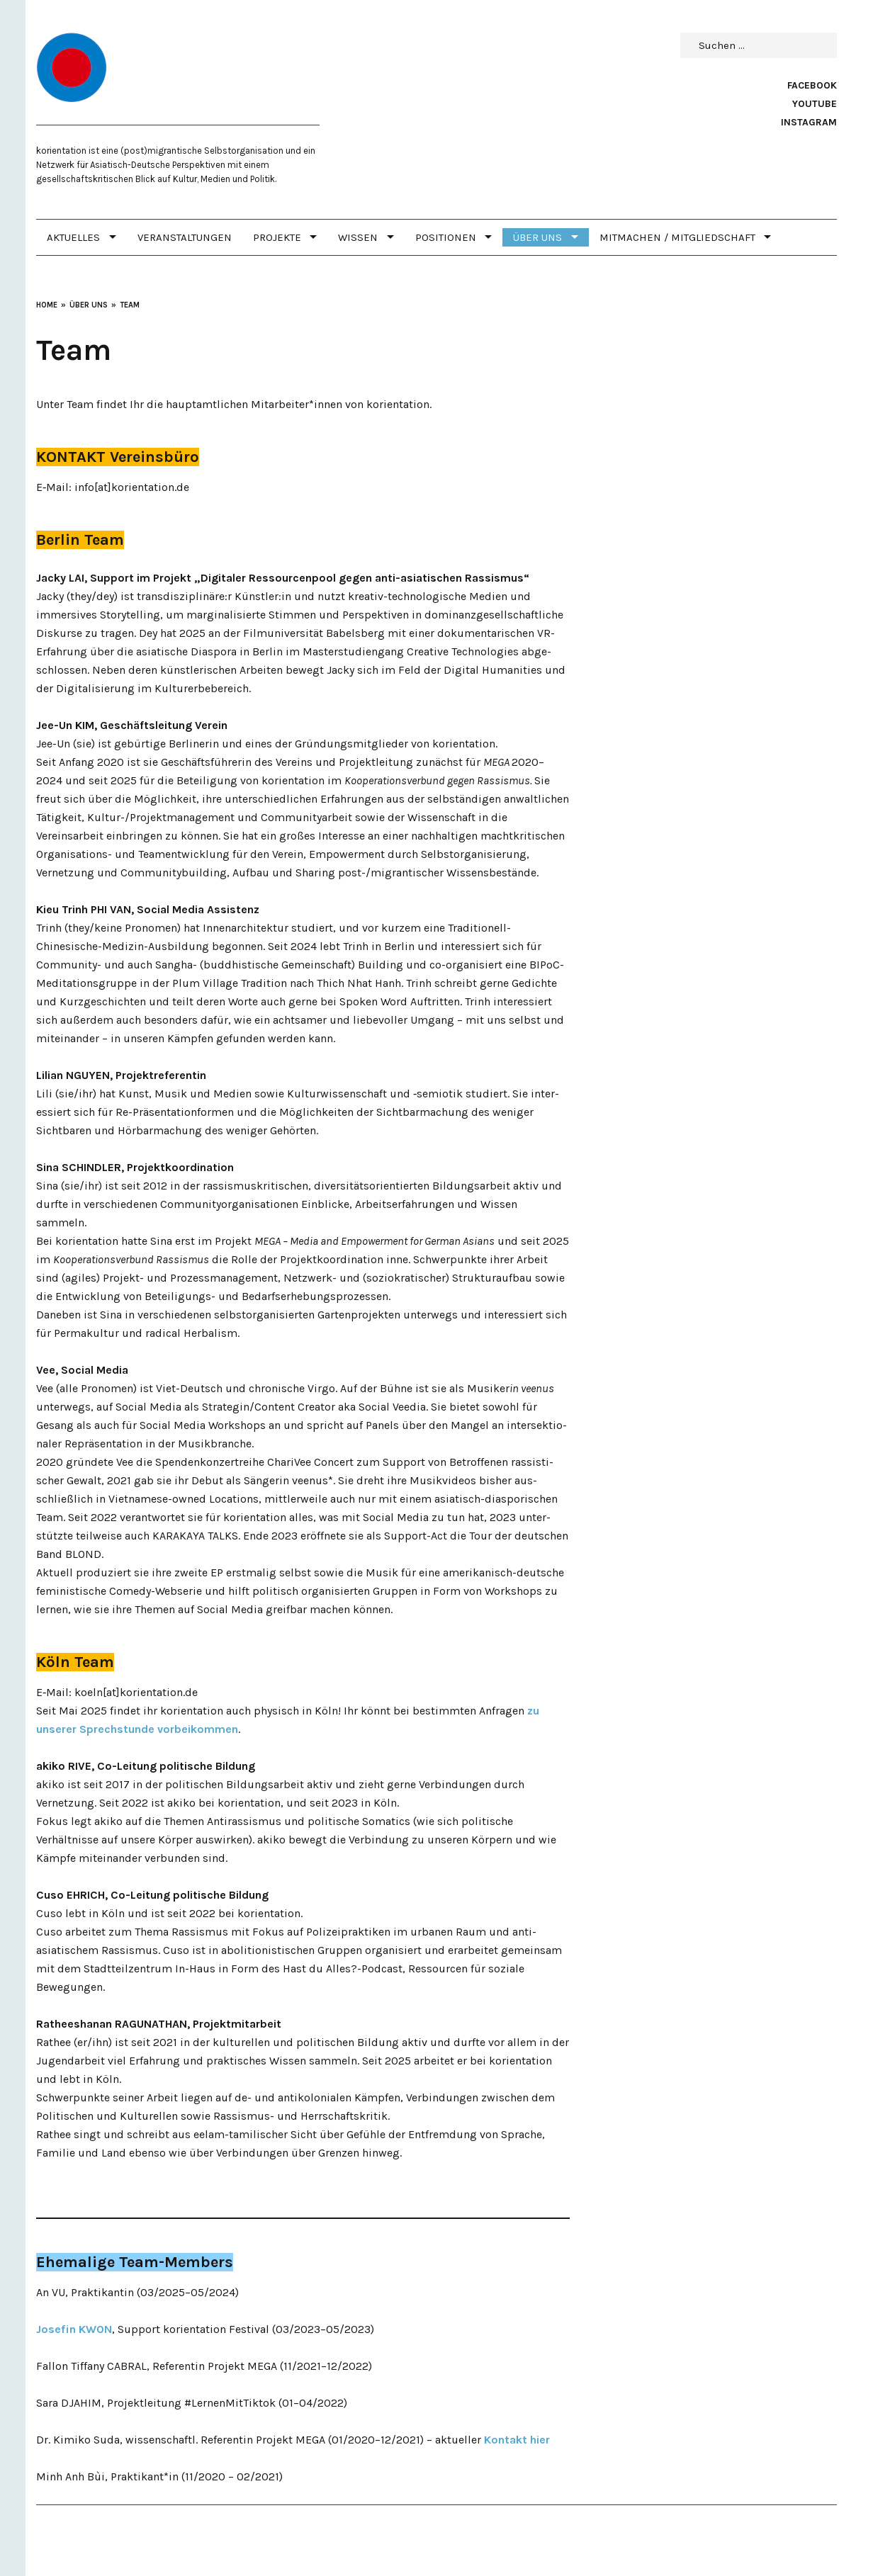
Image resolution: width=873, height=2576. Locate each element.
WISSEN (358, 237)
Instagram (809, 122)
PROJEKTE (277, 237)
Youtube (814, 104)
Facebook (812, 85)
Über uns (537, 237)
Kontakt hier (517, 2439)
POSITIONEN (445, 237)
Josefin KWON (74, 2329)
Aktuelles (73, 237)
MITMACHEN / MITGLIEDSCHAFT (677, 237)
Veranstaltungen (184, 237)
